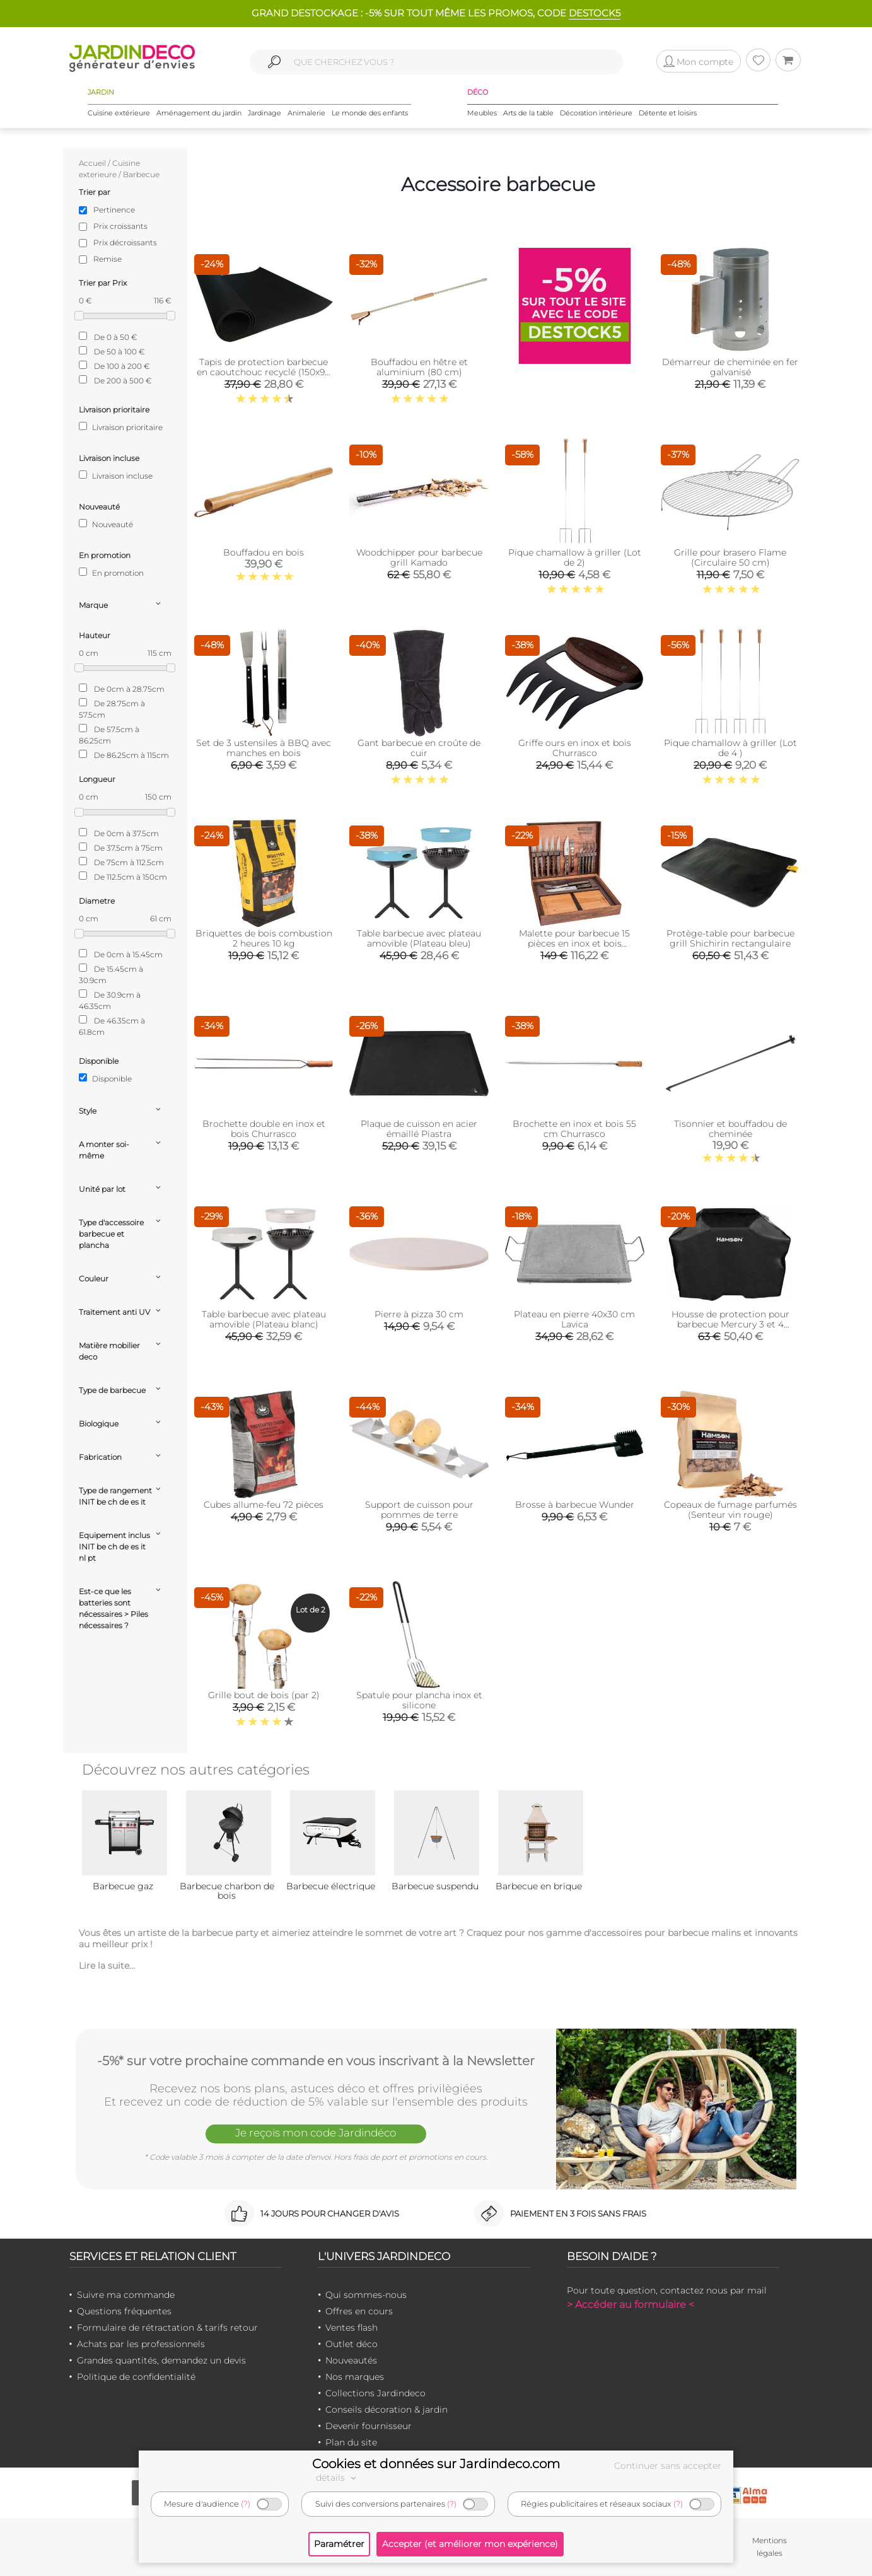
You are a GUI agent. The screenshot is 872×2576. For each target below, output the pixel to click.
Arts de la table (528, 112)
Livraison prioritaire (121, 427)
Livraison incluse (116, 475)
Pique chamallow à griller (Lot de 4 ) (730, 748)
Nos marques (354, 2376)
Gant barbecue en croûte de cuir (419, 748)
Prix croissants (120, 226)
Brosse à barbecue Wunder (574, 1504)
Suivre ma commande (126, 2294)
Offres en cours (359, 2311)
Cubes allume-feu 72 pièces (263, 1504)
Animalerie (306, 112)
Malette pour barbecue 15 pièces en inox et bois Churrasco (574, 943)
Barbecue (141, 174)
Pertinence (114, 209)
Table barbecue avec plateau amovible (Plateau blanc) (264, 1319)
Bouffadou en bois (263, 552)
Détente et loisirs (668, 112)
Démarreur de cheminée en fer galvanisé (730, 367)
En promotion (111, 573)
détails (338, 2477)
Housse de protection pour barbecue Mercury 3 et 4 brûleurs (730, 1324)
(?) (245, 2504)
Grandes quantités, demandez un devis (161, 2360)
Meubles (482, 112)
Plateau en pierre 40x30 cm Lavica (574, 1319)
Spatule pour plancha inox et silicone (419, 1700)
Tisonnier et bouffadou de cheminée (730, 1128)
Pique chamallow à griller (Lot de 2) (574, 557)
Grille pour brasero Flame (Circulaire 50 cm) (730, 557)
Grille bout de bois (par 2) (264, 1695)
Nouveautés (351, 2360)
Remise (107, 259)
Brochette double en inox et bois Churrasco (263, 1128)
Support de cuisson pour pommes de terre (419, 1509)
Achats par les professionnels (141, 2344)
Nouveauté (106, 524)
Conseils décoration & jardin (386, 2409)
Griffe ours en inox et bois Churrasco (574, 748)
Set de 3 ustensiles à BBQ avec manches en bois (263, 748)
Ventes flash (351, 2327)
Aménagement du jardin (198, 112)
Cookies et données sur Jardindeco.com (436, 2463)
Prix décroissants (125, 242)
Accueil (92, 163)
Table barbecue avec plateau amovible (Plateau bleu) (419, 938)
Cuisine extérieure (119, 112)
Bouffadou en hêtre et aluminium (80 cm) (419, 367)
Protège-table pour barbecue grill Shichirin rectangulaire (730, 938)
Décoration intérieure (596, 112)
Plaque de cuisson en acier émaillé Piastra (419, 1128)
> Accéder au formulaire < (630, 2305)
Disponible (105, 1078)
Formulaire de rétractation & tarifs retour (167, 2327)
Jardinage (264, 112)
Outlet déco (351, 2344)
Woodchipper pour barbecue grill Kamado (419, 557)
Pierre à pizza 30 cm (419, 1314)
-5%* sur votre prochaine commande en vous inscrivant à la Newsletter (316, 2061)
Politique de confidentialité (136, 2376)
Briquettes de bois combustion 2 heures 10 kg (263, 938)
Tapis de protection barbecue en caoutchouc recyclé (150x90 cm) (263, 372)
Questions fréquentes (124, 2311)
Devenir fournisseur (368, 2426)
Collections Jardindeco (375, 2393)
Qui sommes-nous (366, 2294)
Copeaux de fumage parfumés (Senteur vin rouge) (730, 1509)
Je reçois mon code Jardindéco (316, 2132)
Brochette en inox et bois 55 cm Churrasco (574, 1128)
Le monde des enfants (370, 112)
